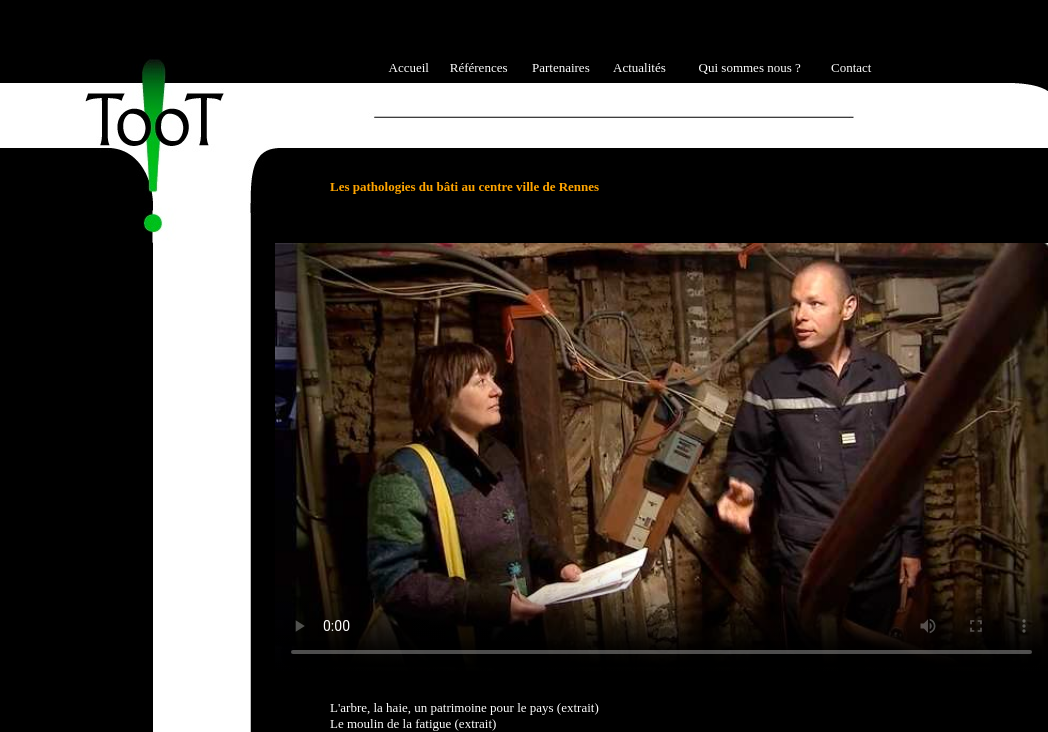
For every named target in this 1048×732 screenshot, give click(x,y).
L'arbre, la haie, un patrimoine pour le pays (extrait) (464, 707)
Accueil (409, 67)
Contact (851, 67)
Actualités (639, 67)
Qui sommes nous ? (750, 67)
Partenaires (561, 67)
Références (479, 67)
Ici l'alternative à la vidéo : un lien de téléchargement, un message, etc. (661, 457)
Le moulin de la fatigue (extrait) (413, 723)
